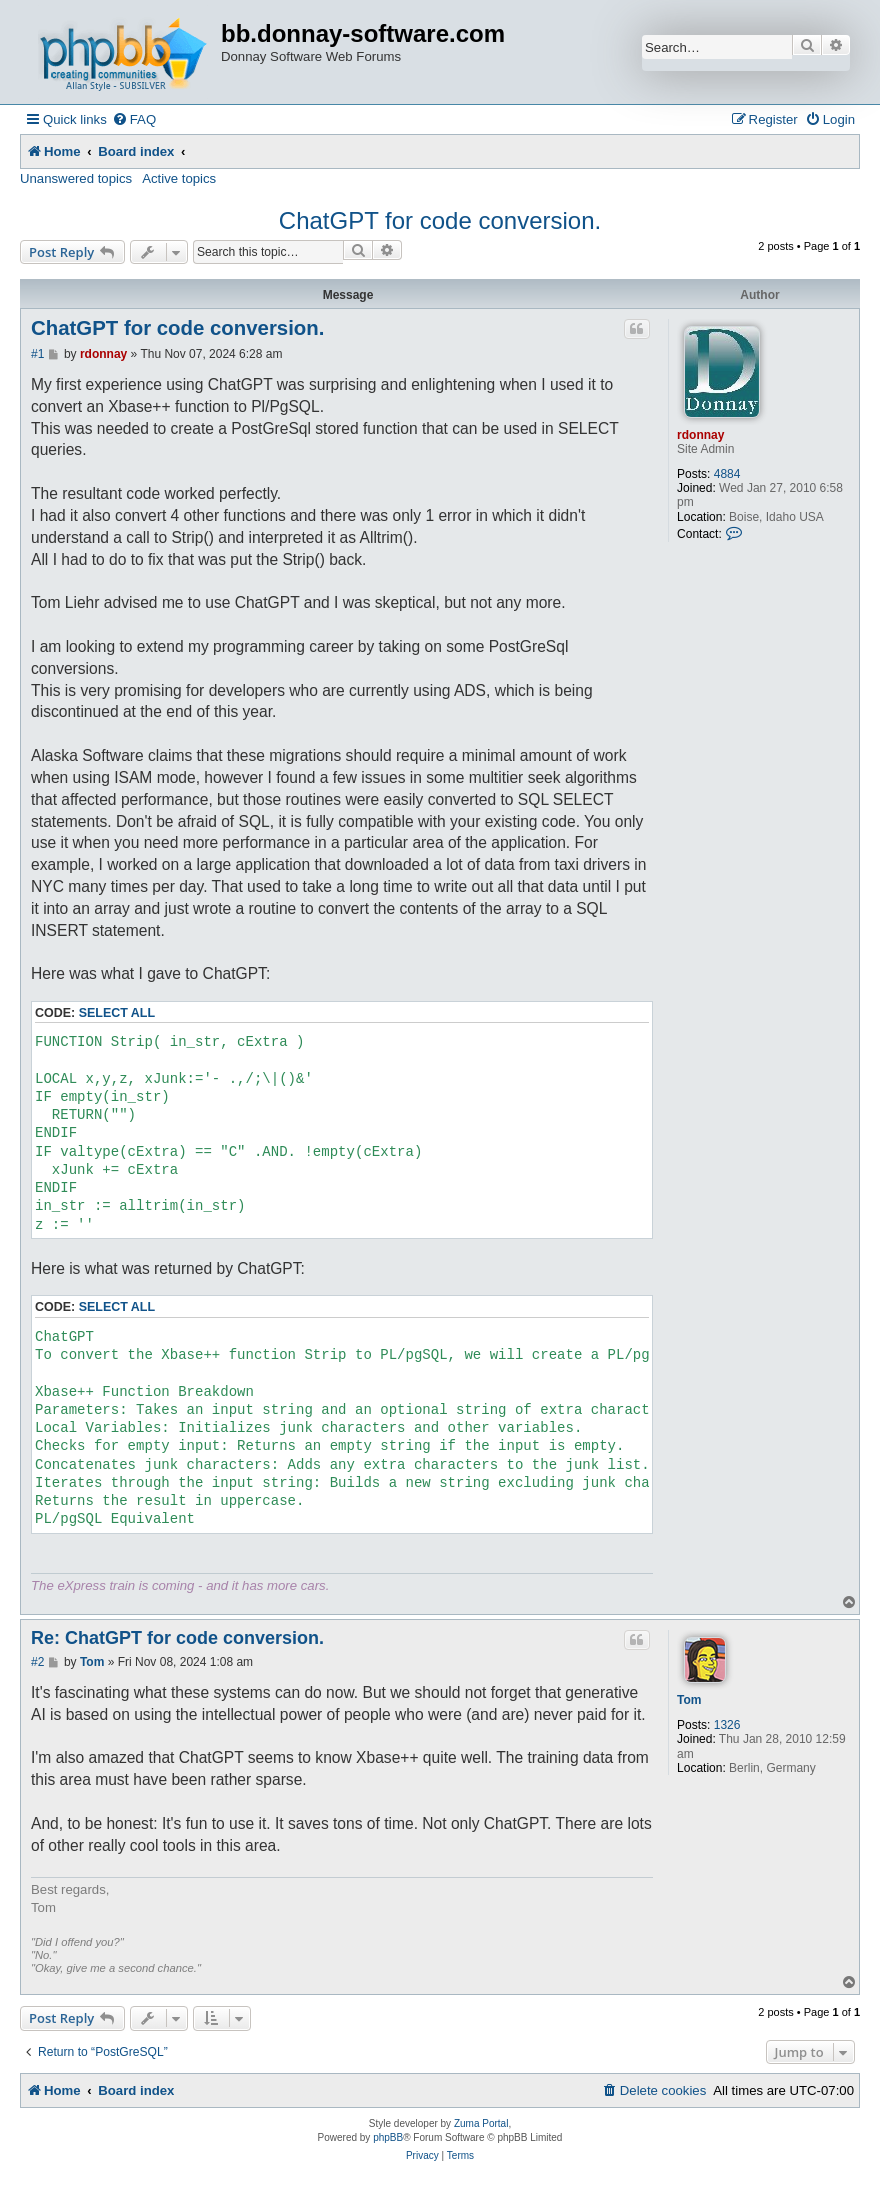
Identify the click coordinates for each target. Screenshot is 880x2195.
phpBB (388, 2137)
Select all (117, 1013)
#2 (37, 1662)
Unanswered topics (76, 178)
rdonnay (700, 435)
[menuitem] (134, 119)
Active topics (179, 178)
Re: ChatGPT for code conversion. (177, 1638)
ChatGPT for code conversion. (440, 220)
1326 (727, 1725)
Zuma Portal (481, 2123)
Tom (689, 1700)
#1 (37, 354)
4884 (727, 474)
